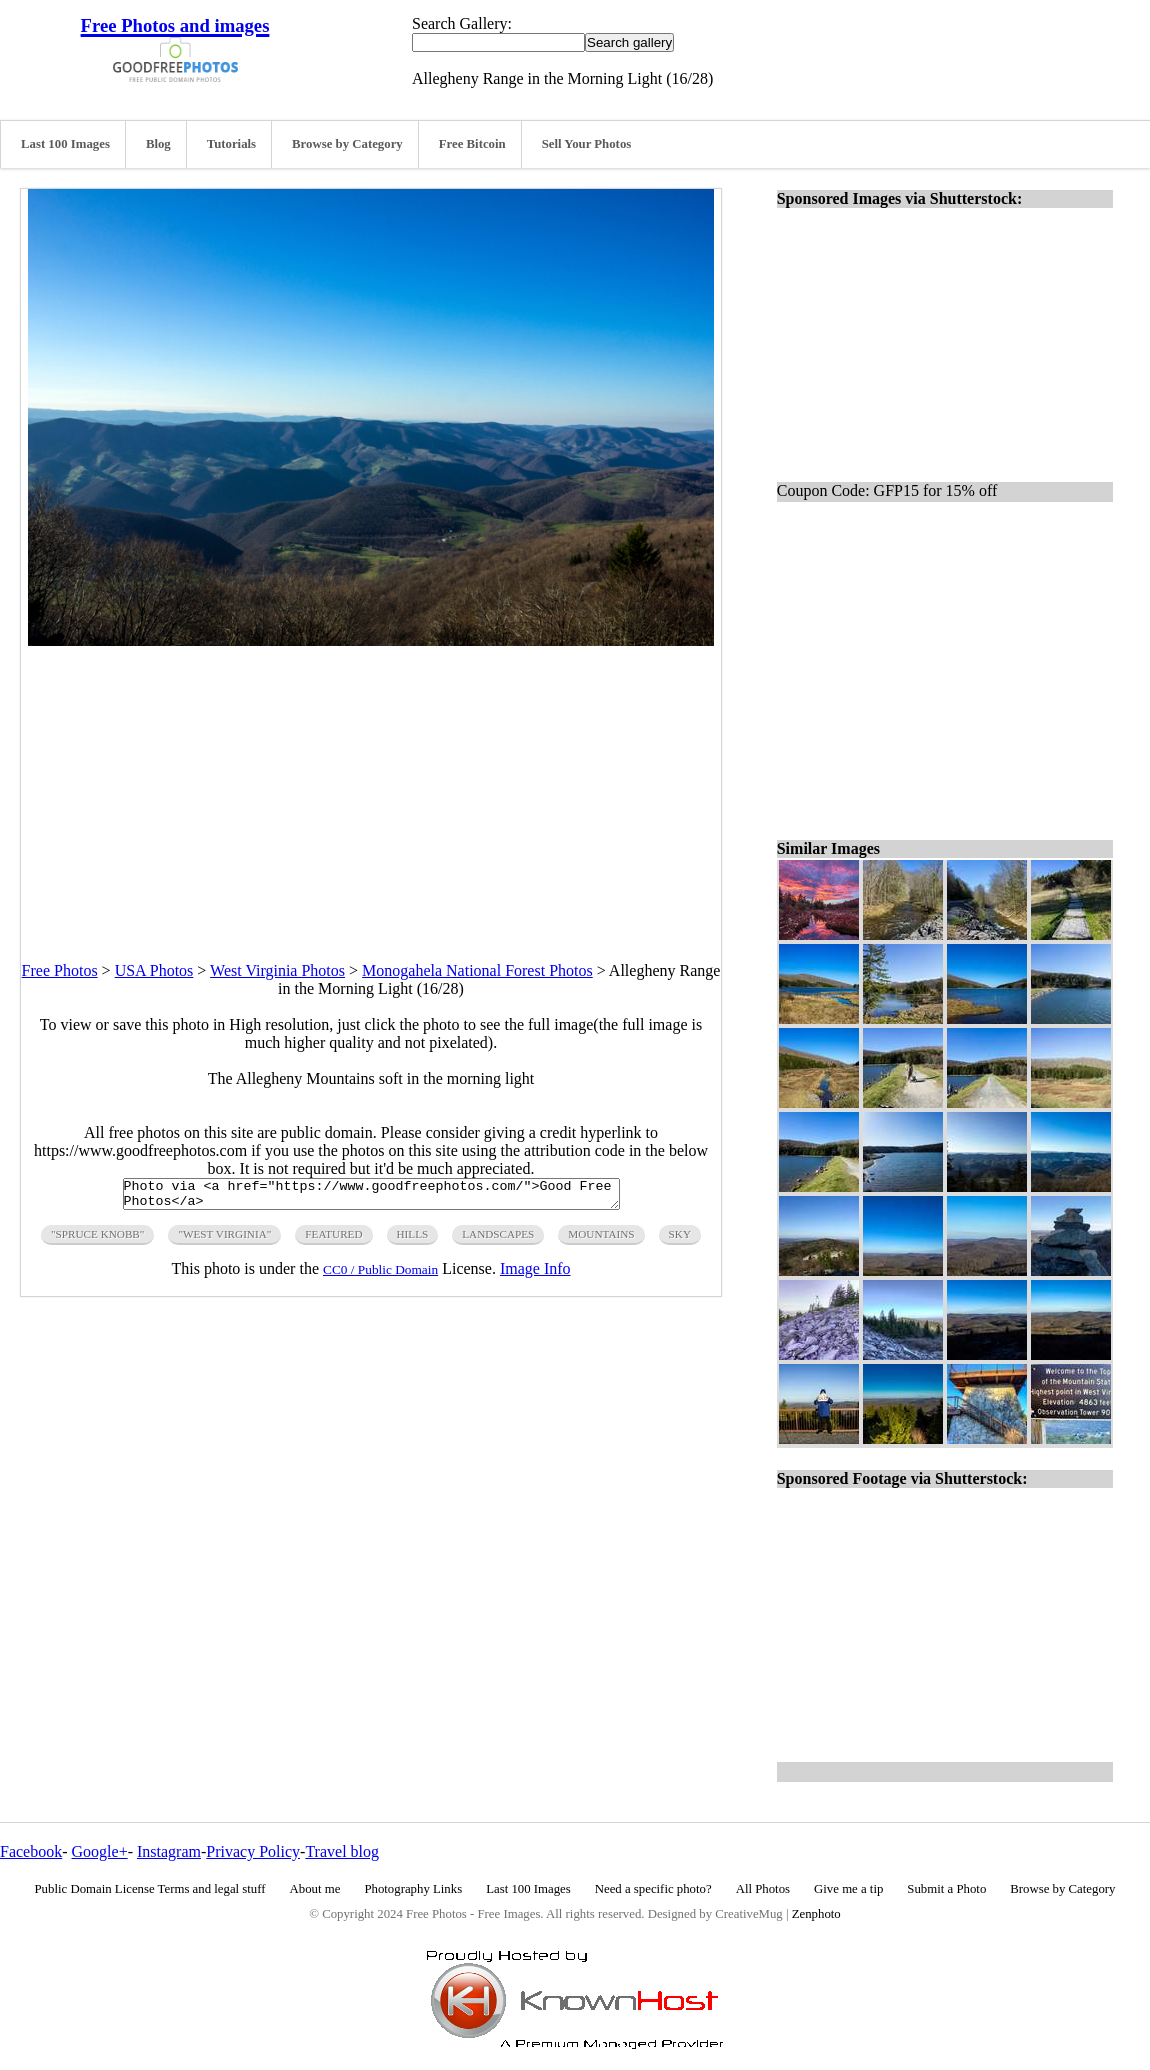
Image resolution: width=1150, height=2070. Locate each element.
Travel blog (342, 1851)
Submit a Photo (946, 1889)
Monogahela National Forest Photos (477, 970)
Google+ (100, 1851)
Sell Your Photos (587, 144)
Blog (158, 144)
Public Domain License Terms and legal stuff (150, 1889)
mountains (601, 1240)
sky (680, 1240)
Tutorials (231, 144)
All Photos (763, 1889)
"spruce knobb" (97, 1240)
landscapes (498, 1240)
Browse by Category (347, 144)
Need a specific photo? (653, 1889)
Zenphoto (816, 1914)
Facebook (31, 1851)
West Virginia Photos (277, 970)
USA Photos (154, 970)
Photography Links (413, 1889)
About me (315, 1889)
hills (413, 1240)
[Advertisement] (371, 786)
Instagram (169, 1851)
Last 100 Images (65, 144)
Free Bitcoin (472, 144)
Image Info (535, 1274)
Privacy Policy (253, 1851)
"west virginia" (224, 1240)
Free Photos (60, 970)
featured (333, 1240)
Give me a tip (848, 1889)
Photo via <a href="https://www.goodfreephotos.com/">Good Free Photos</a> (371, 1197)
